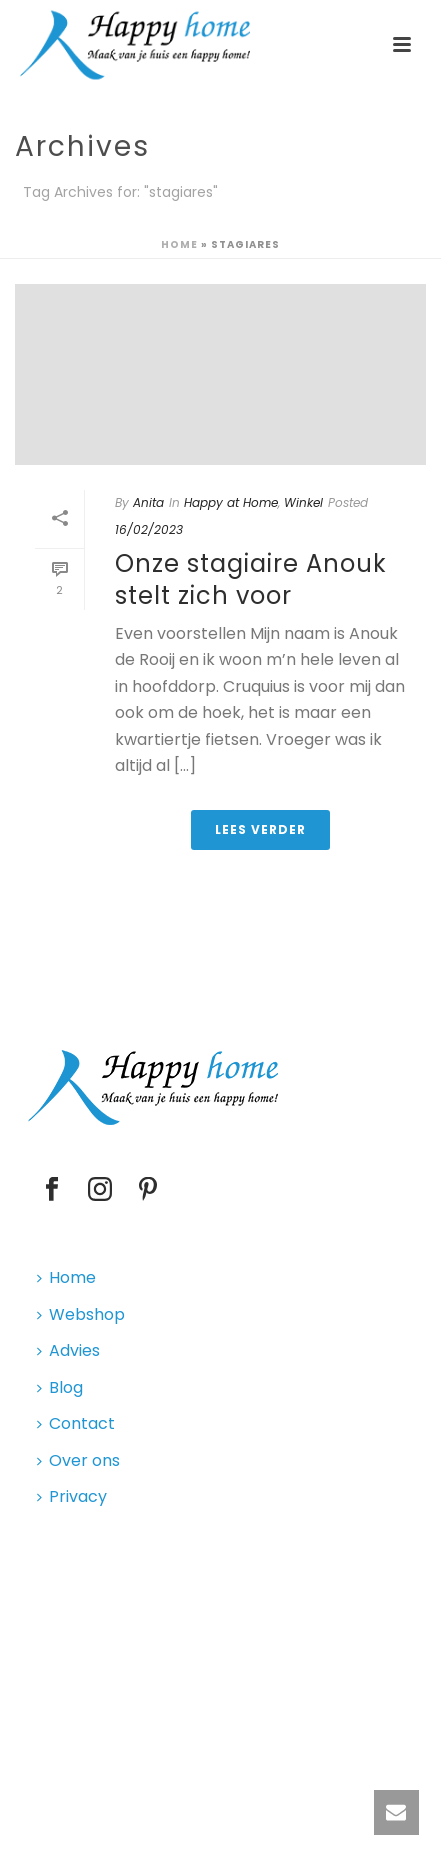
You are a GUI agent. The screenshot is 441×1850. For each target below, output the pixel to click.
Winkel (303, 502)
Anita (148, 502)
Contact (76, 1423)
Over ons (78, 1460)
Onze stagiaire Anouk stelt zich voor (251, 579)
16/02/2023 (149, 529)
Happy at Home (231, 502)
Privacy (72, 1496)
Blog (60, 1387)
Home (179, 244)
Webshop (81, 1314)
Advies (68, 1350)
